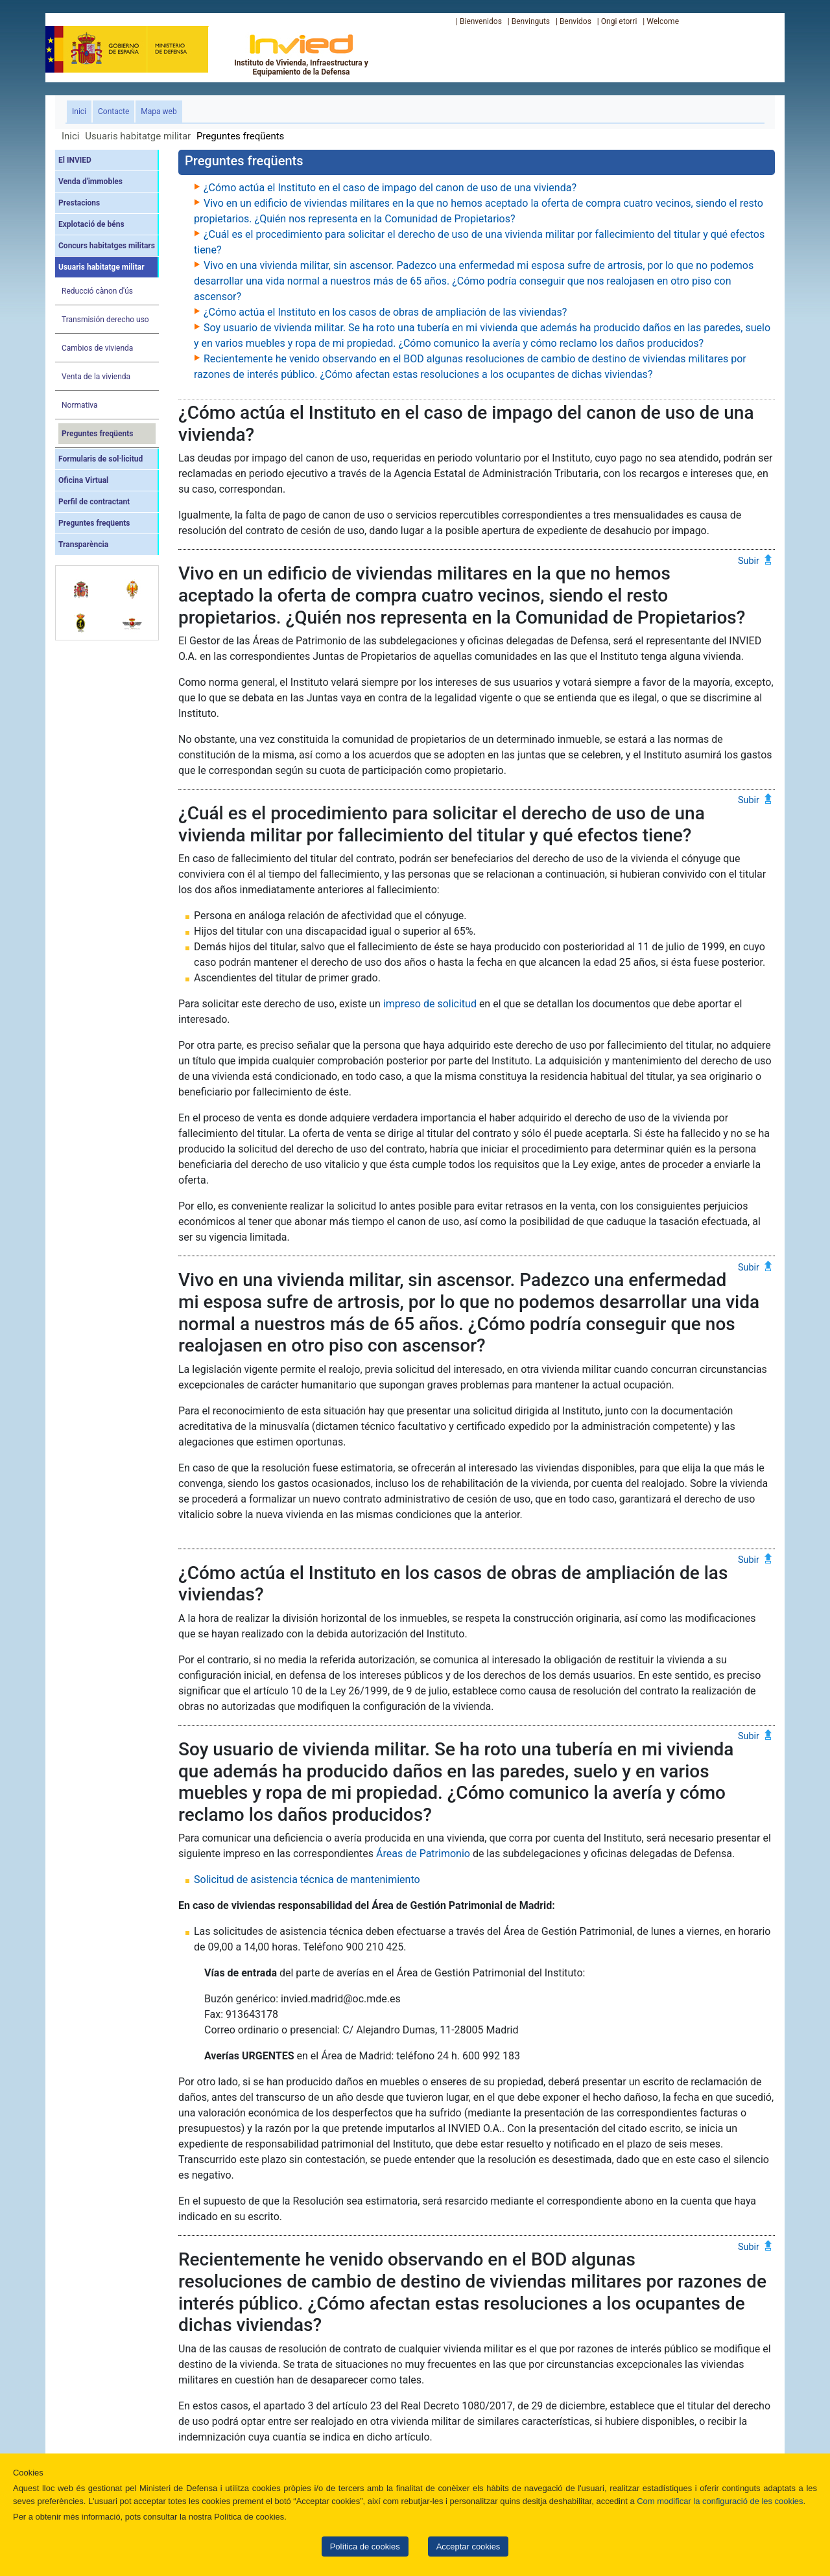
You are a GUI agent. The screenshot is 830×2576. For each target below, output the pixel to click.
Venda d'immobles (90, 181)
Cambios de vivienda (97, 348)
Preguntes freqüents (97, 433)
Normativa (80, 405)
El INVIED (74, 160)
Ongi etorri (619, 21)
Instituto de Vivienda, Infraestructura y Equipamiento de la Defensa (301, 54)
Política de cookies (365, 2546)
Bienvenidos (481, 21)
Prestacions (79, 202)
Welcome (662, 21)
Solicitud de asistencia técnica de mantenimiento (307, 1879)
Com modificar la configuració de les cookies (720, 2501)
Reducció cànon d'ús (97, 291)
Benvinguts (531, 21)
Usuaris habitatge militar (138, 136)
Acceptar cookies (468, 2546)
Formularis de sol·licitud (100, 458)
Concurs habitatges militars (106, 245)
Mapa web (158, 111)
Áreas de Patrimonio (423, 1853)
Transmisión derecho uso (105, 319)
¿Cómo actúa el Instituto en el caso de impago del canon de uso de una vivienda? (390, 187)
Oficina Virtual (83, 480)
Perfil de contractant (94, 501)
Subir (748, 560)
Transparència (83, 544)
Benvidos (575, 21)
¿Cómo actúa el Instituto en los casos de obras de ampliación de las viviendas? (385, 312)
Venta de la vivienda (96, 376)
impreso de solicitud (430, 1004)
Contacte (113, 111)
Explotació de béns (91, 224)
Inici (81, 110)
